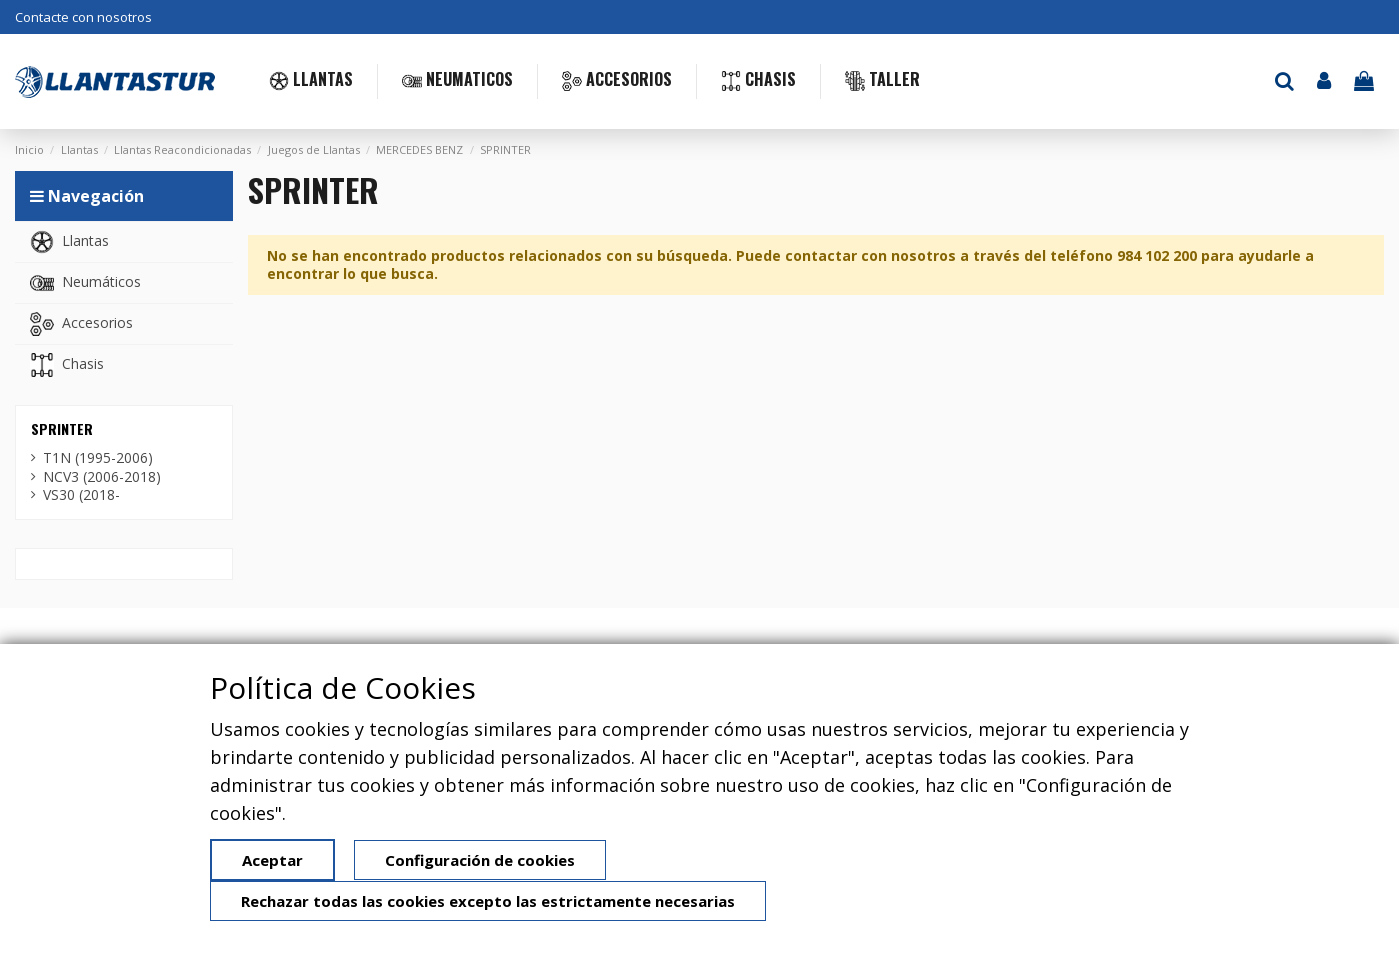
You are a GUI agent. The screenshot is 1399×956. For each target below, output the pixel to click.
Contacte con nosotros (83, 17)
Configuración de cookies (480, 860)
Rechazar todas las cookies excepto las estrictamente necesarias (488, 901)
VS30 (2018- (81, 495)
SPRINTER (62, 428)
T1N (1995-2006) (98, 458)
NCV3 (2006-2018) (102, 477)
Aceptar (272, 860)
